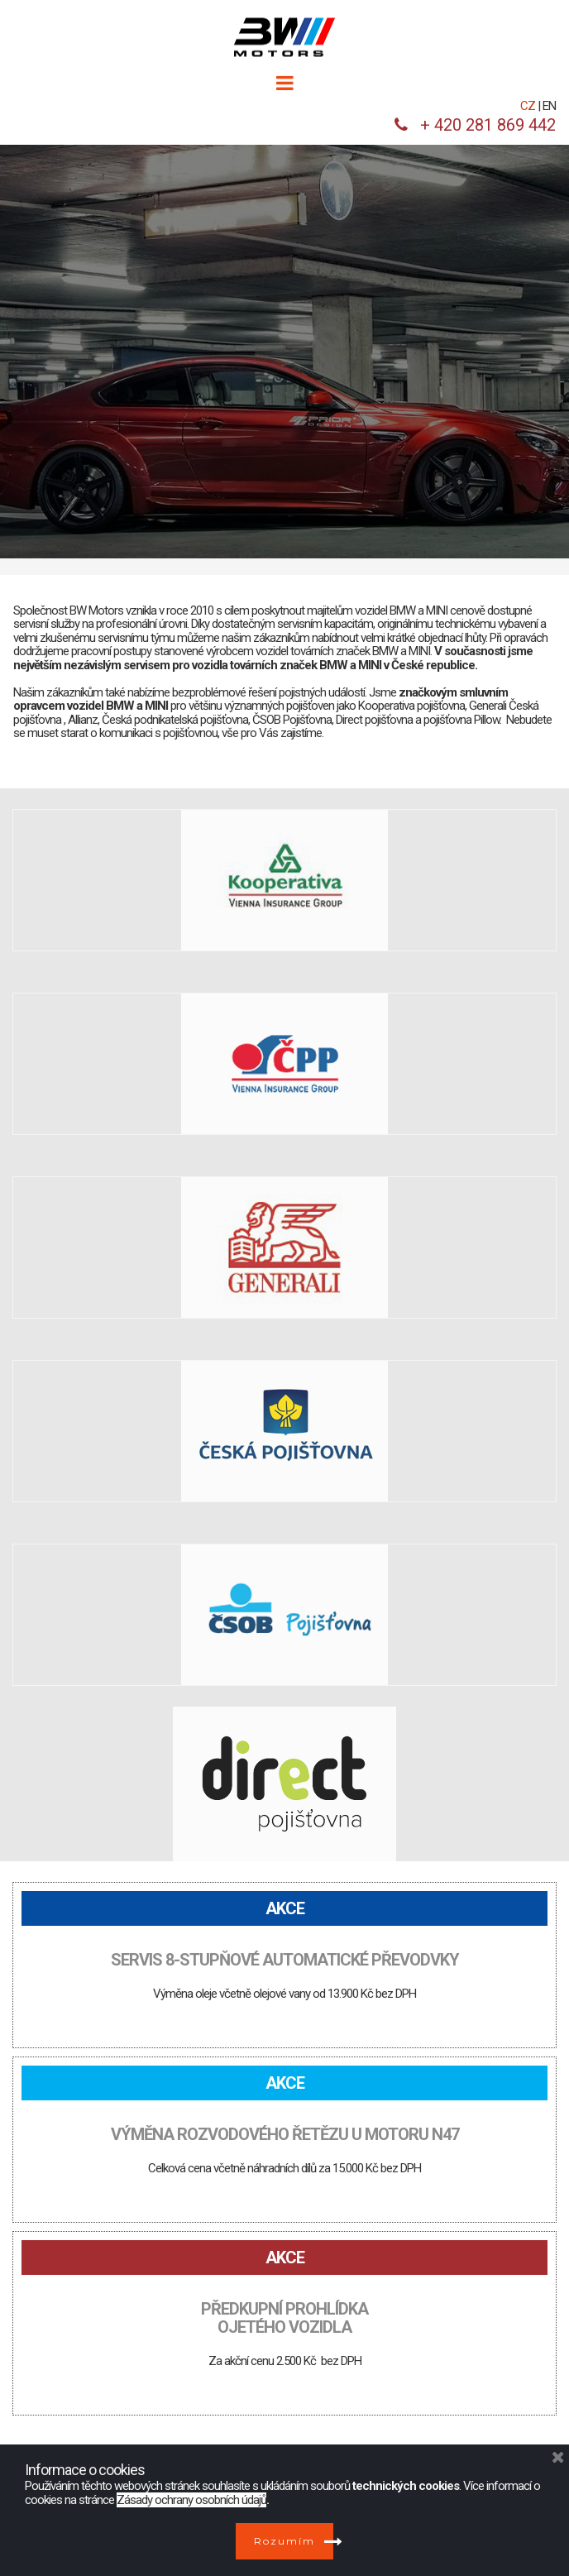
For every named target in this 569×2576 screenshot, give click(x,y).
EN (549, 105)
